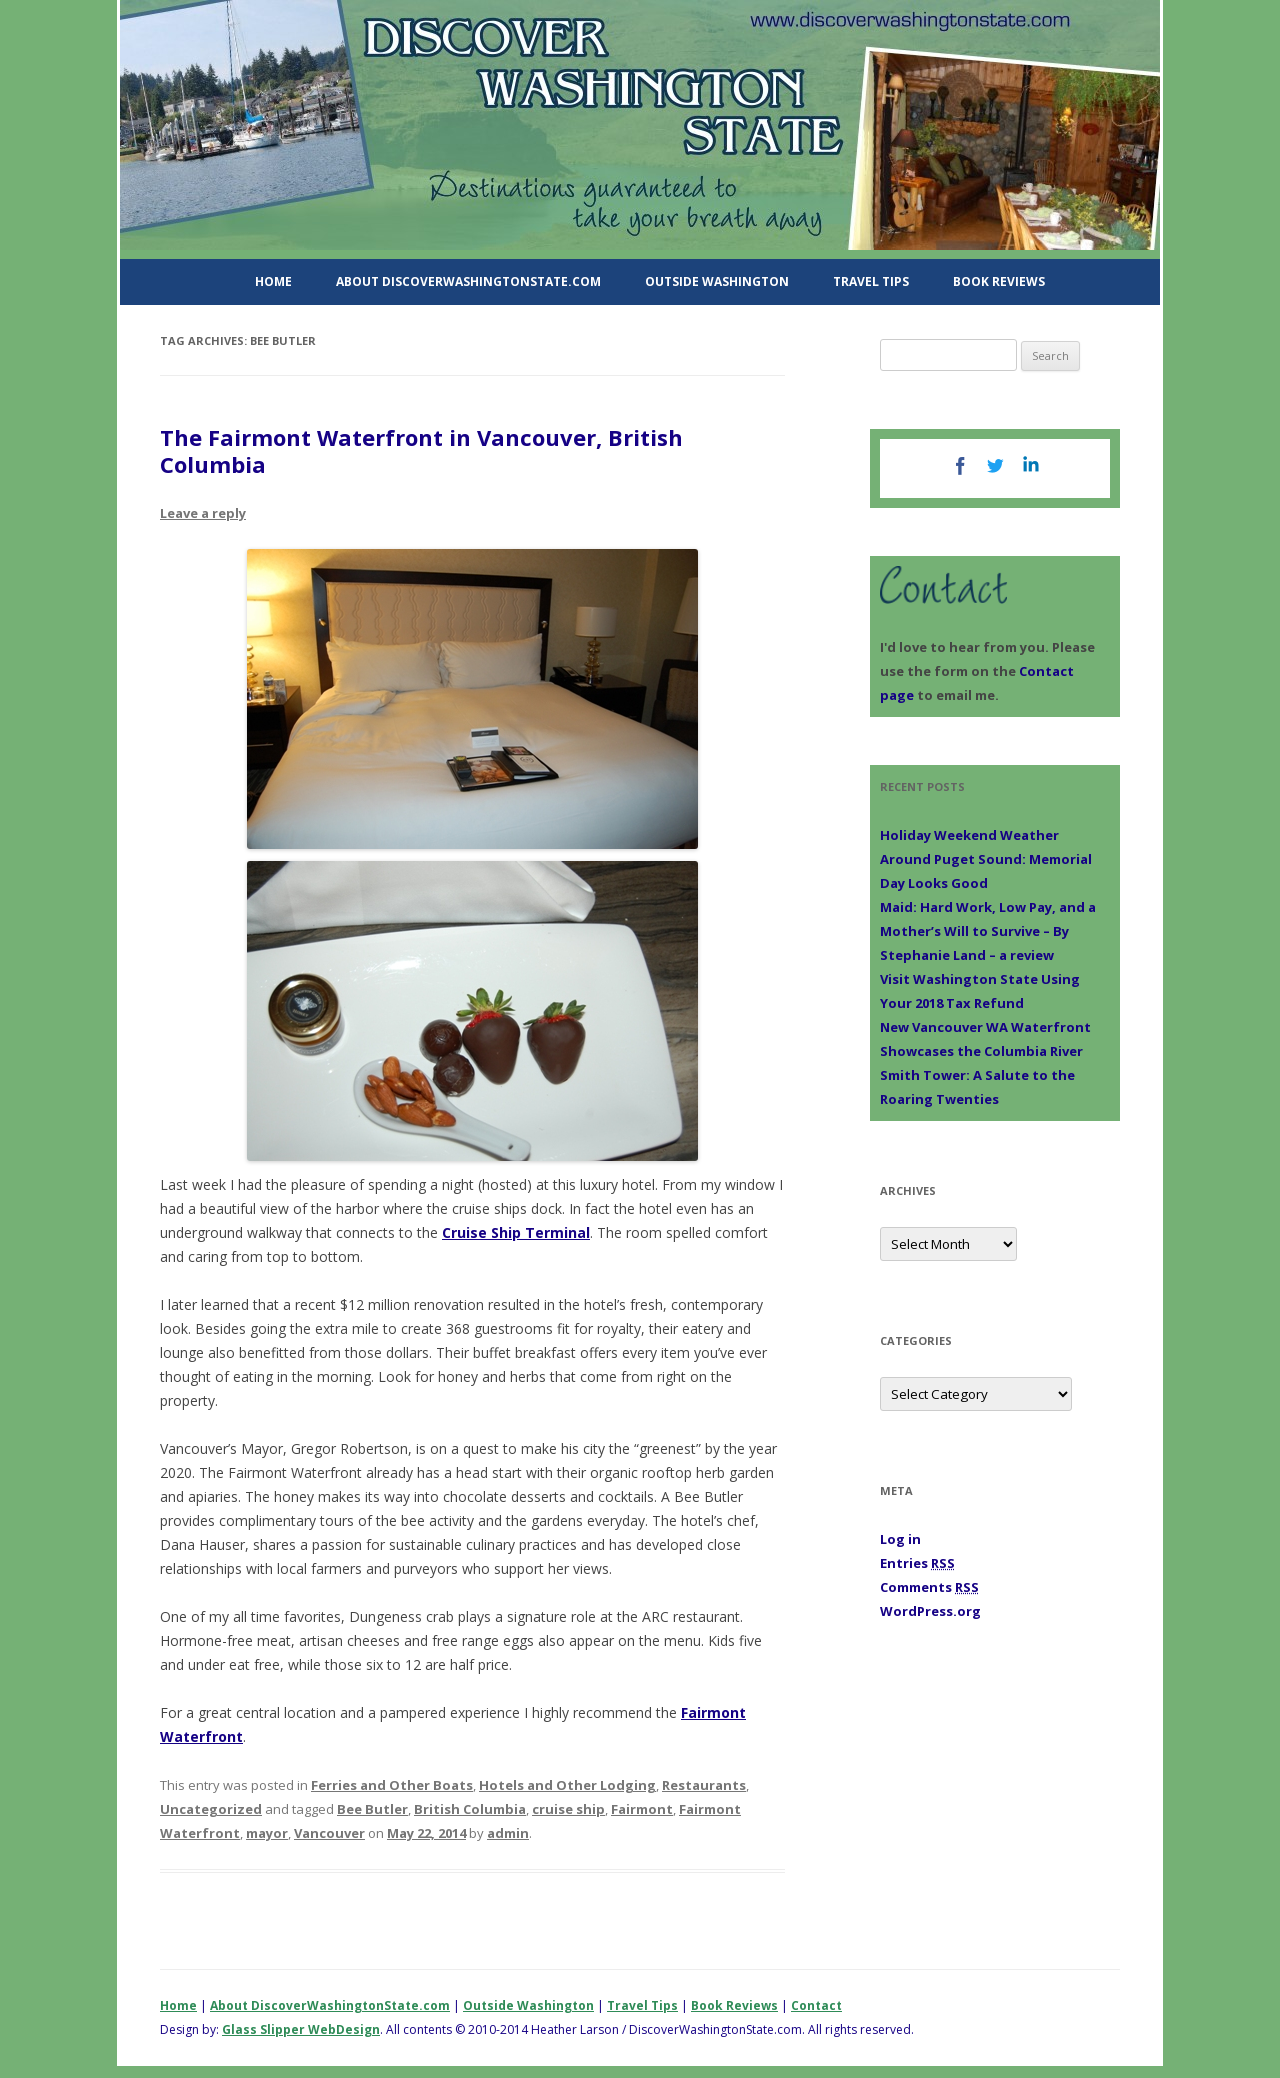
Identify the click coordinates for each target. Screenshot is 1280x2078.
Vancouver (329, 1833)
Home (273, 281)
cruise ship (568, 1809)
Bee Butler (372, 1809)
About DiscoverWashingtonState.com (468, 281)
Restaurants (704, 1785)
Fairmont (642, 1809)
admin (508, 1833)
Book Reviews (999, 281)
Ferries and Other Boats (392, 1785)
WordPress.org (930, 1611)
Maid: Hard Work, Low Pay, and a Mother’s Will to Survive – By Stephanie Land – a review (988, 931)
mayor (267, 1833)
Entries (917, 1563)
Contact (816, 2005)
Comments (929, 1587)
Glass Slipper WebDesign (301, 2029)
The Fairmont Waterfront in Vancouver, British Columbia (421, 450)
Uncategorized (211, 1809)
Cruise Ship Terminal (516, 1232)
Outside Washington (717, 281)
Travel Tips (871, 281)
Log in (900, 1539)
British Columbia (470, 1809)
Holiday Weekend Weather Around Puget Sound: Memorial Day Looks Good (986, 859)
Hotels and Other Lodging (567, 1785)
